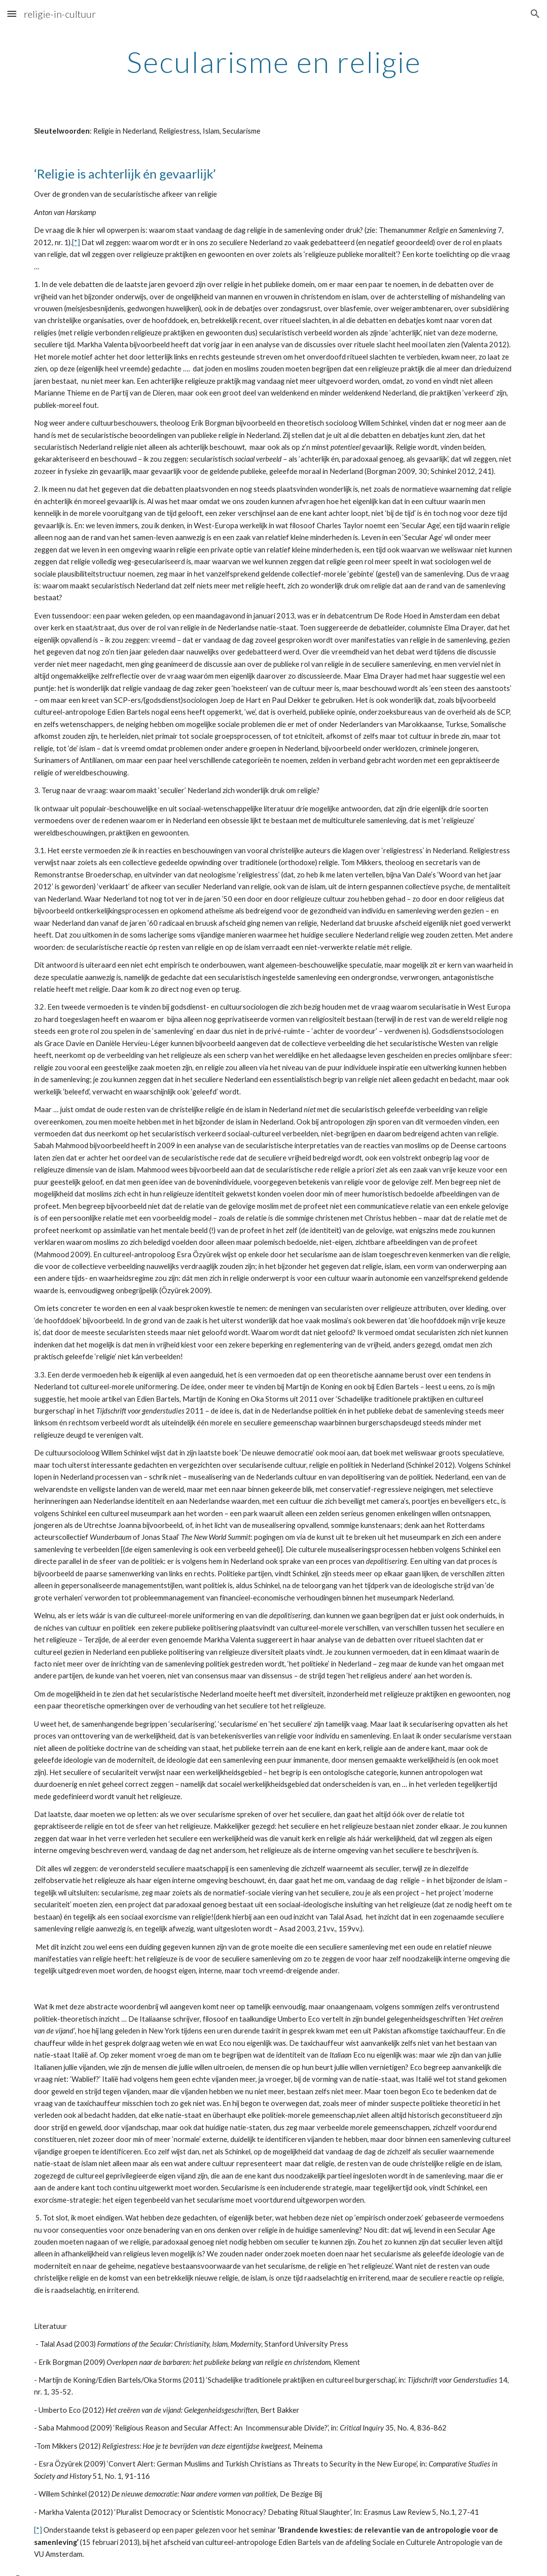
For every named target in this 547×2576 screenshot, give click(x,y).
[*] (76, 242)
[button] (12, 13)
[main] (273, 61)
